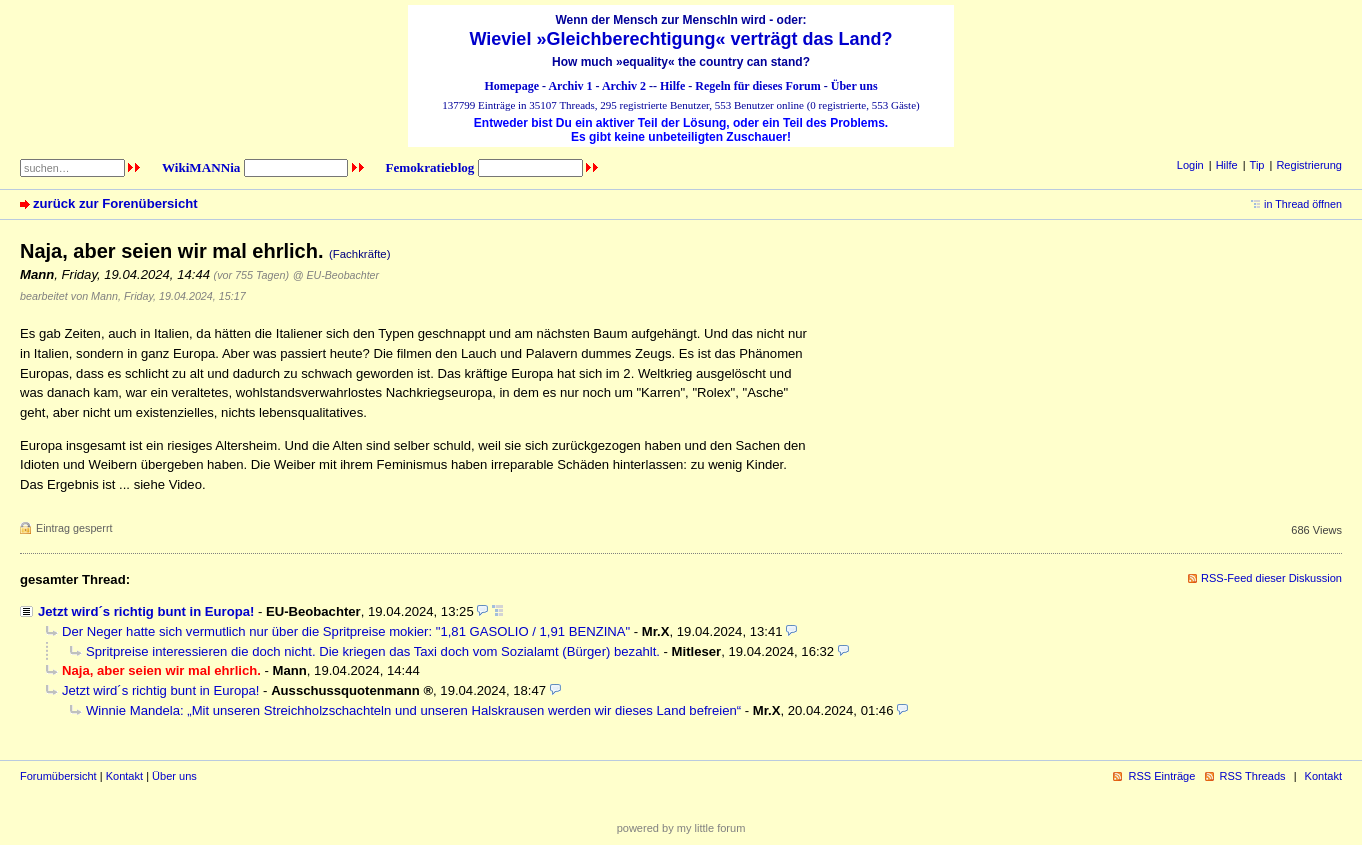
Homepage (511, 86)
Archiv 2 (624, 86)
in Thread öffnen (1303, 204)
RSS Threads (1253, 776)
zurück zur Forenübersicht (115, 203)
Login (1190, 165)
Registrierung (1309, 165)
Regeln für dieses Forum (757, 86)
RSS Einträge (1161, 776)
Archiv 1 (570, 86)
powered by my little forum (681, 828)
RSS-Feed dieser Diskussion (1271, 578)
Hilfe (672, 86)
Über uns (854, 86)
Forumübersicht (58, 776)
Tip (1257, 165)
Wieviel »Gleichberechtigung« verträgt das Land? (681, 39)
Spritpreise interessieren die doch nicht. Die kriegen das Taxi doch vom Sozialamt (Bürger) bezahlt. (373, 651)
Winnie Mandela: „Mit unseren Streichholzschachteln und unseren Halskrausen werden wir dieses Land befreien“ (413, 710)
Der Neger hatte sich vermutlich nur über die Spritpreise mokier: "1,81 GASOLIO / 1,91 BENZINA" (346, 631)
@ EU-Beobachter (336, 275)
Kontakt (124, 776)
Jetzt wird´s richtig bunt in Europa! (146, 611)
